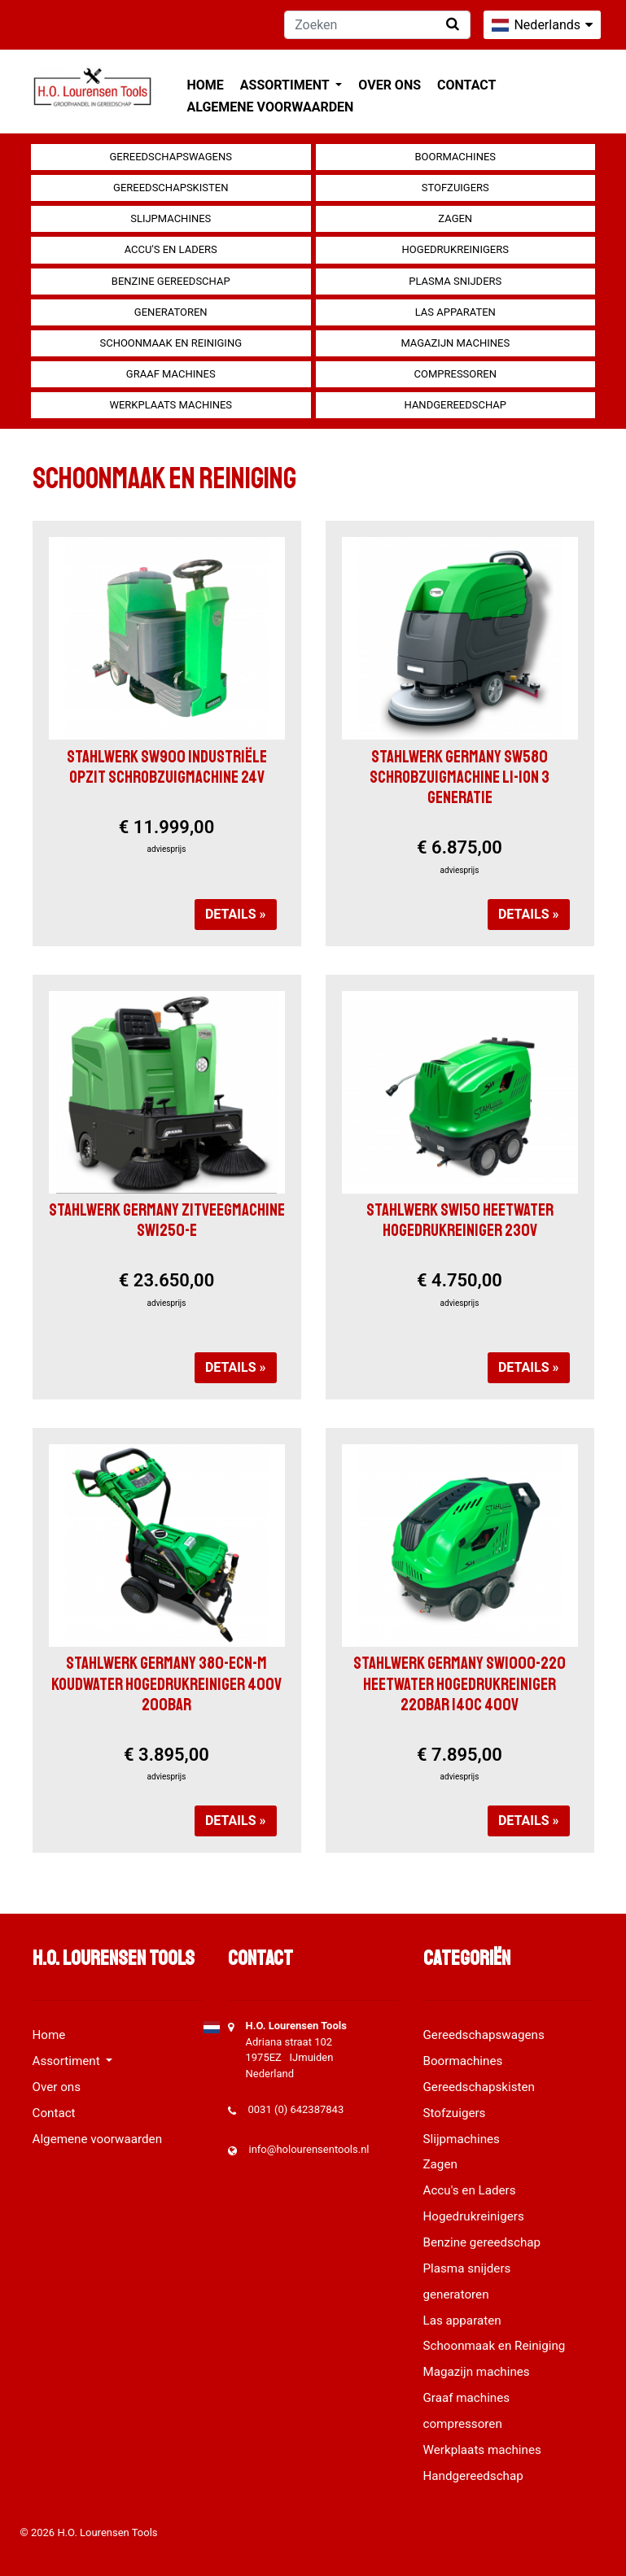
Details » (235, 914)
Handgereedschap (456, 405)
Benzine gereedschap (171, 281)
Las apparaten (455, 312)
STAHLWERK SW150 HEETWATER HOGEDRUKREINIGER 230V (460, 1220)
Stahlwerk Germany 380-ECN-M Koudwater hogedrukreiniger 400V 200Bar (166, 1683)
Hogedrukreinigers (455, 249)
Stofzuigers (455, 187)
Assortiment (286, 85)
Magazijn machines (455, 343)
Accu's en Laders (171, 249)
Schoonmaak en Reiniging (170, 343)
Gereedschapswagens (171, 157)
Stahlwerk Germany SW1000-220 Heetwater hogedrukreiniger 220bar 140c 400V (459, 1683)
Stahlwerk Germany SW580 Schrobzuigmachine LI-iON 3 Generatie (459, 777)
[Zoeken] (377, 25)
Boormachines (455, 157)
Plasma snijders (455, 281)
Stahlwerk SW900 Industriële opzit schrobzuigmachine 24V (167, 767)
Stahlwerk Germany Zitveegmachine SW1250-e (167, 1220)
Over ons (389, 85)
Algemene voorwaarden (270, 107)
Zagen (455, 218)
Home (205, 85)
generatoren (171, 312)
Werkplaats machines (170, 405)
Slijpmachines (170, 218)
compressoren (455, 374)
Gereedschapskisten (170, 187)
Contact (466, 85)
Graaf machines (171, 374)
